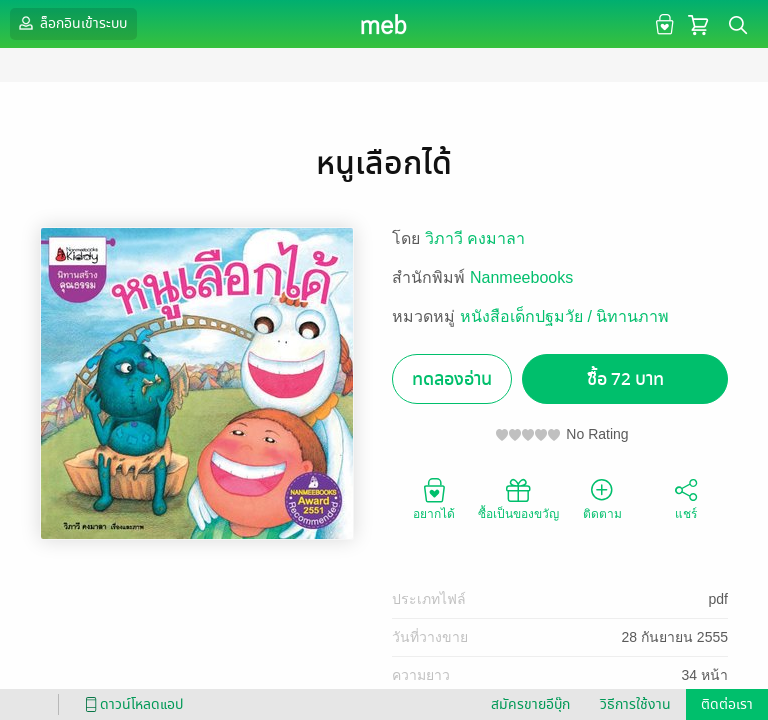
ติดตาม (602, 498)
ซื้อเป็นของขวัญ (518, 498)
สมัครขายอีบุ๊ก (530, 704)
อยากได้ (434, 498)
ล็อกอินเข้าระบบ (71, 23)
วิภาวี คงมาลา (475, 238)
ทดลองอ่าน (452, 379)
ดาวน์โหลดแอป (131, 704)
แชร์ (686, 498)
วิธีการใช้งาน (635, 704)
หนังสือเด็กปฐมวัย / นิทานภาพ (564, 316)
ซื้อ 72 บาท (625, 379)
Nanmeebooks (521, 277)
